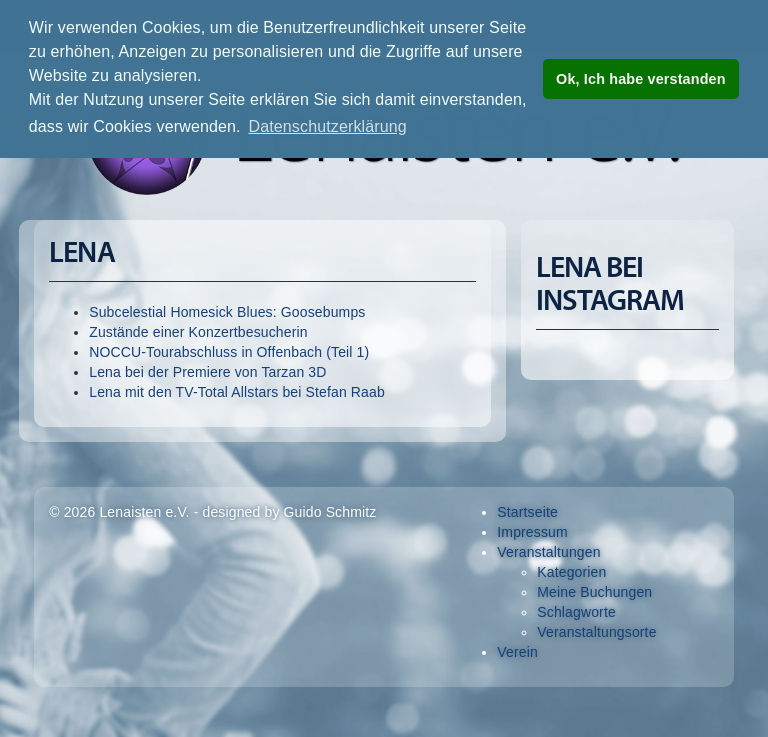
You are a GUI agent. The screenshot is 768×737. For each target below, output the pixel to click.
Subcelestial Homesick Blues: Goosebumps (227, 312)
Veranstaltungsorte (596, 632)
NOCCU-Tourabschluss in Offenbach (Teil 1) (229, 352)
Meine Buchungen (594, 592)
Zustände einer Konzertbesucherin (198, 332)
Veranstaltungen (548, 552)
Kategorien (571, 572)
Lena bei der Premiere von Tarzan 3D (207, 372)
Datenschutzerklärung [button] (327, 126)
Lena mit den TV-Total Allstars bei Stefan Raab (237, 392)
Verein (517, 652)
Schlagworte (576, 612)
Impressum (532, 532)
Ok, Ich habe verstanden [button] (641, 79)
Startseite (527, 512)
